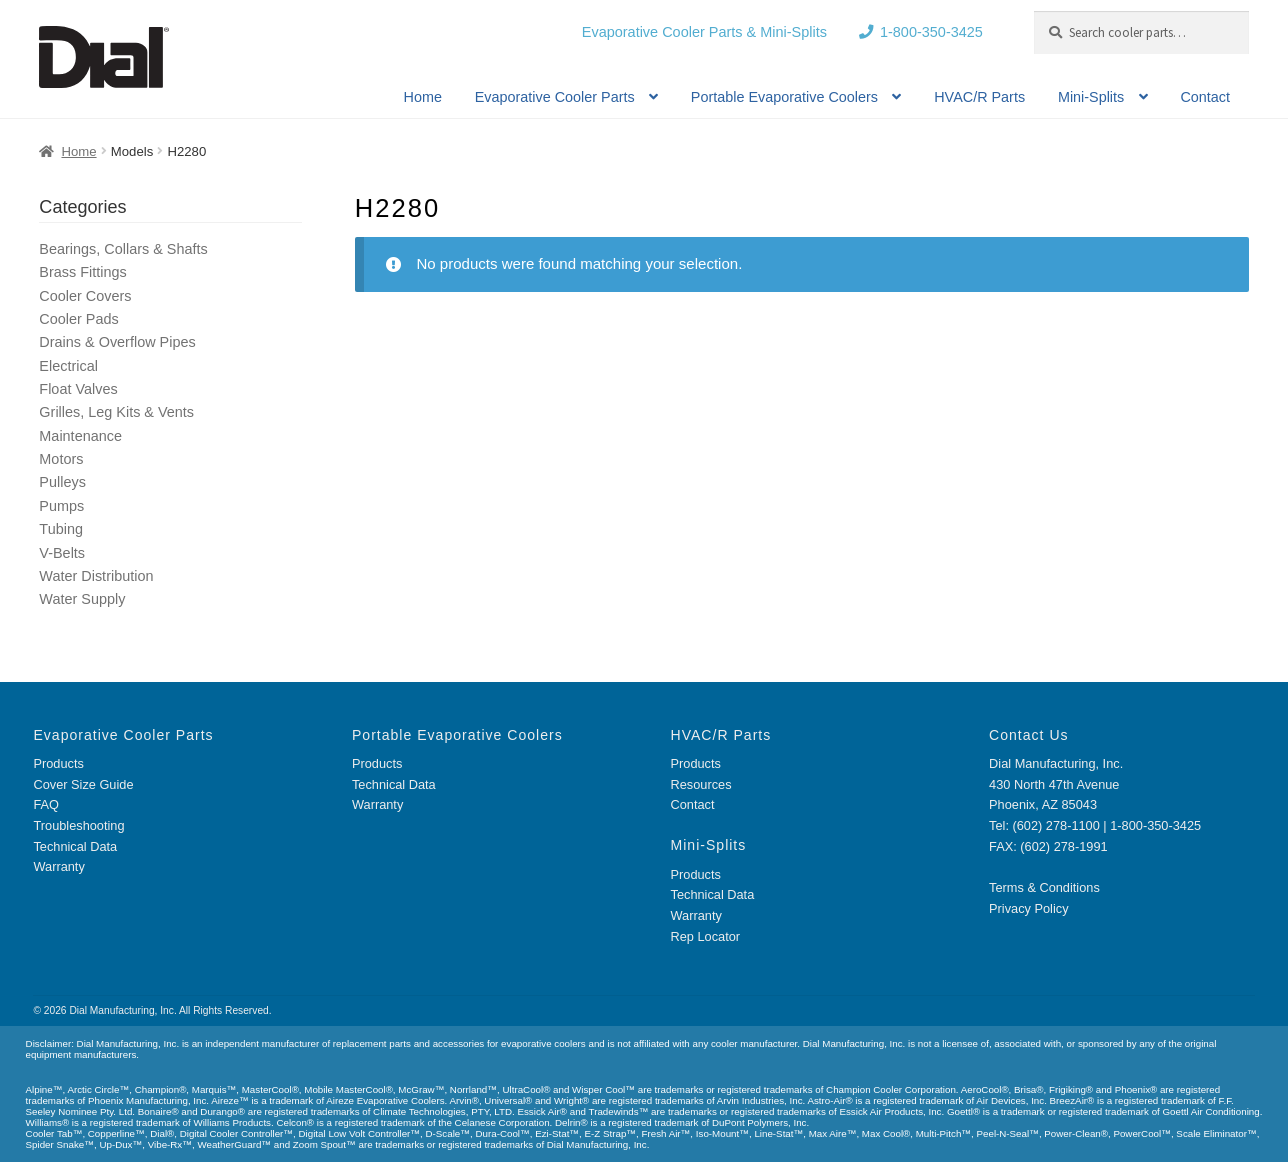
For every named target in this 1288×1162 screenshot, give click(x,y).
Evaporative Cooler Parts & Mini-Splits (704, 32)
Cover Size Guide (83, 784)
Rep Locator (706, 936)
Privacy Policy (1028, 908)
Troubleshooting (78, 825)
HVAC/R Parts (979, 97)
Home (423, 97)
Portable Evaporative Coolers (784, 97)
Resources (701, 784)
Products (58, 763)
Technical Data (75, 846)
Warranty (58, 866)
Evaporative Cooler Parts (555, 97)
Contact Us (1028, 735)
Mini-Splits (1091, 97)
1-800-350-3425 (931, 32)
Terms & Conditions (1044, 887)
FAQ (46, 804)
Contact (1205, 97)
